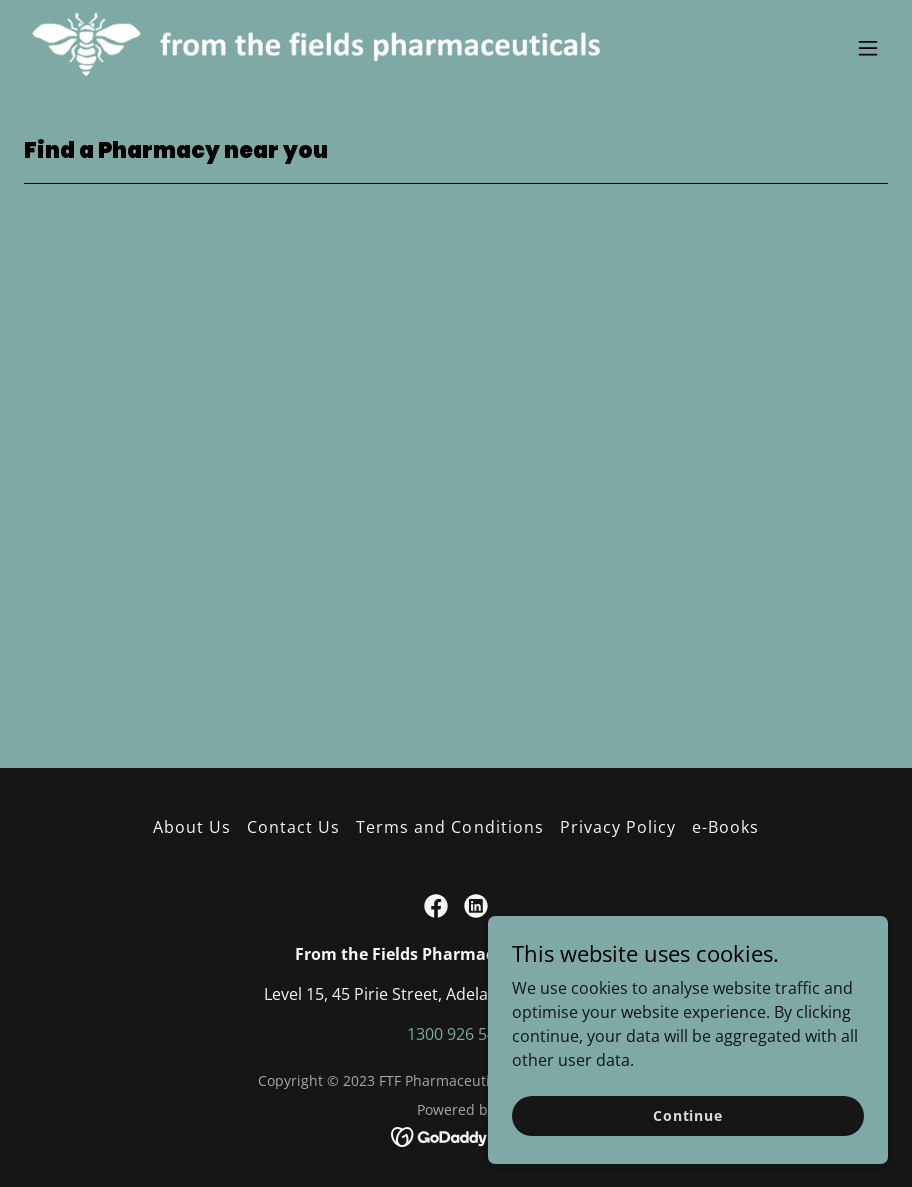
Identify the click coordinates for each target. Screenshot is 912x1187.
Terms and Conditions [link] (449, 827)
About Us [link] (192, 827)
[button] (868, 48)
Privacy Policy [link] (618, 827)
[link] (326, 48)
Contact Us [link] (293, 827)
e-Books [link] (725, 827)
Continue (688, 1115)
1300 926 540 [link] (456, 1034)
